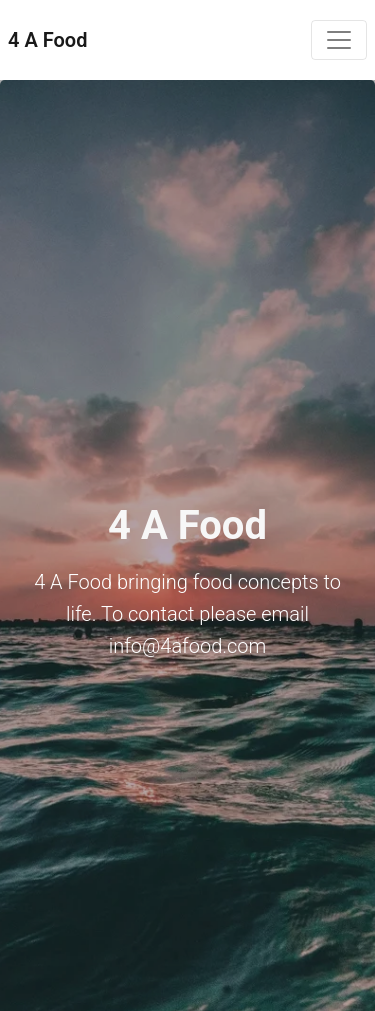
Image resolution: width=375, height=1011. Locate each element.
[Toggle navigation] (339, 40)
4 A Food (47, 40)
